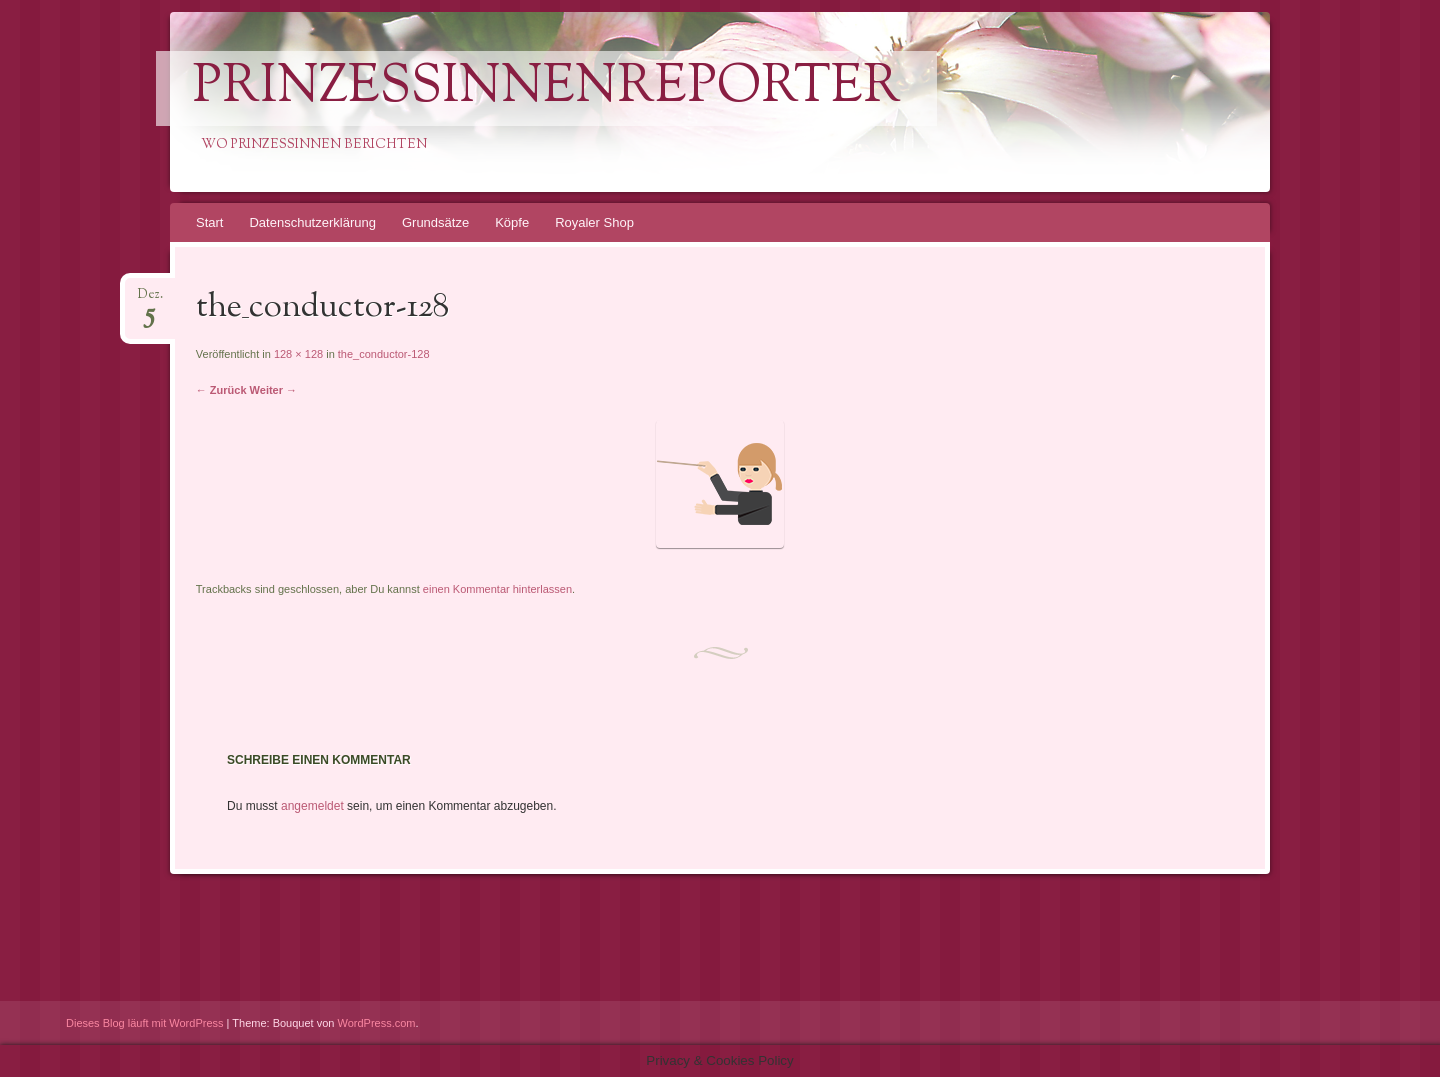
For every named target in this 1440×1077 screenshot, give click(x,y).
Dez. (150, 300)
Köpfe (512, 222)
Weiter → (273, 390)
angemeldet (312, 806)
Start (209, 222)
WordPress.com (377, 1023)
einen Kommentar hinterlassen (497, 589)
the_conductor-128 (384, 354)
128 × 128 (298, 354)
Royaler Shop (594, 222)
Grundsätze (435, 222)
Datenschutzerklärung (312, 222)
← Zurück (221, 390)
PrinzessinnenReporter (546, 88)
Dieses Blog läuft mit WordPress (145, 1023)
